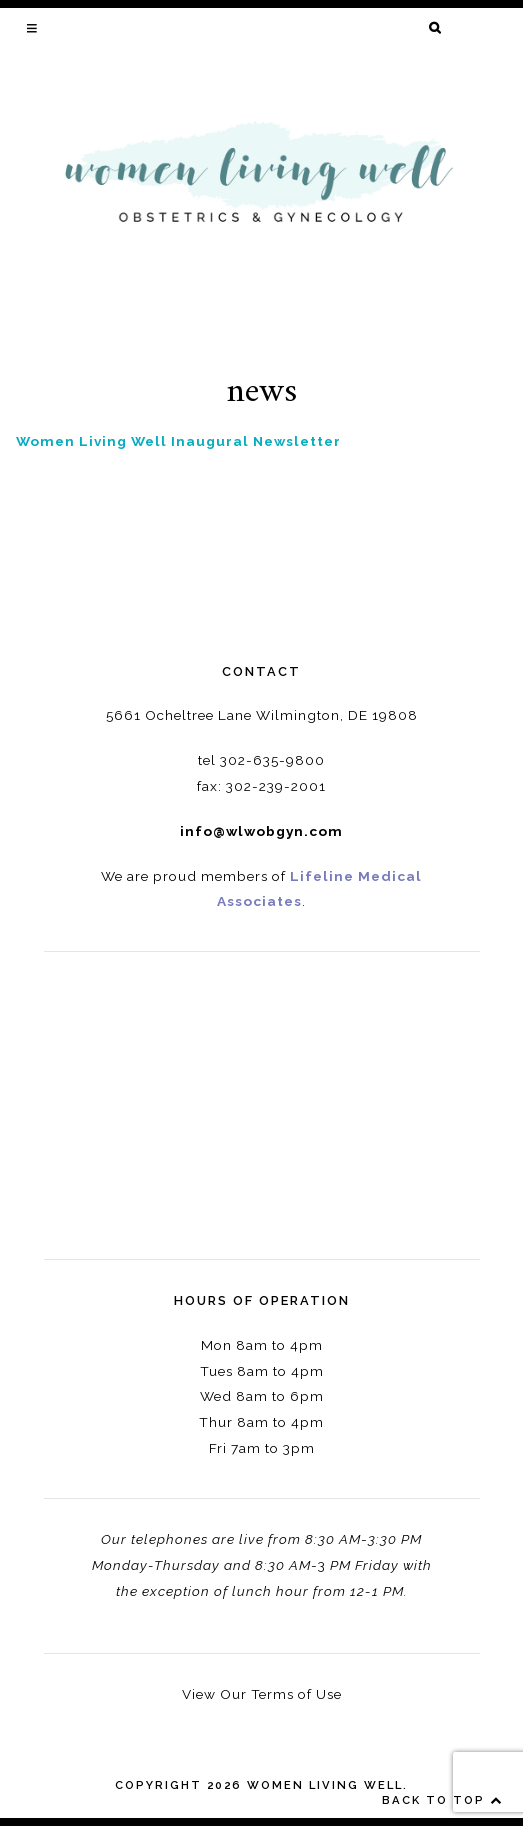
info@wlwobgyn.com (261, 831)
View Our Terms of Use (262, 1694)
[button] (33, 28)
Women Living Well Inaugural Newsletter (178, 441)
